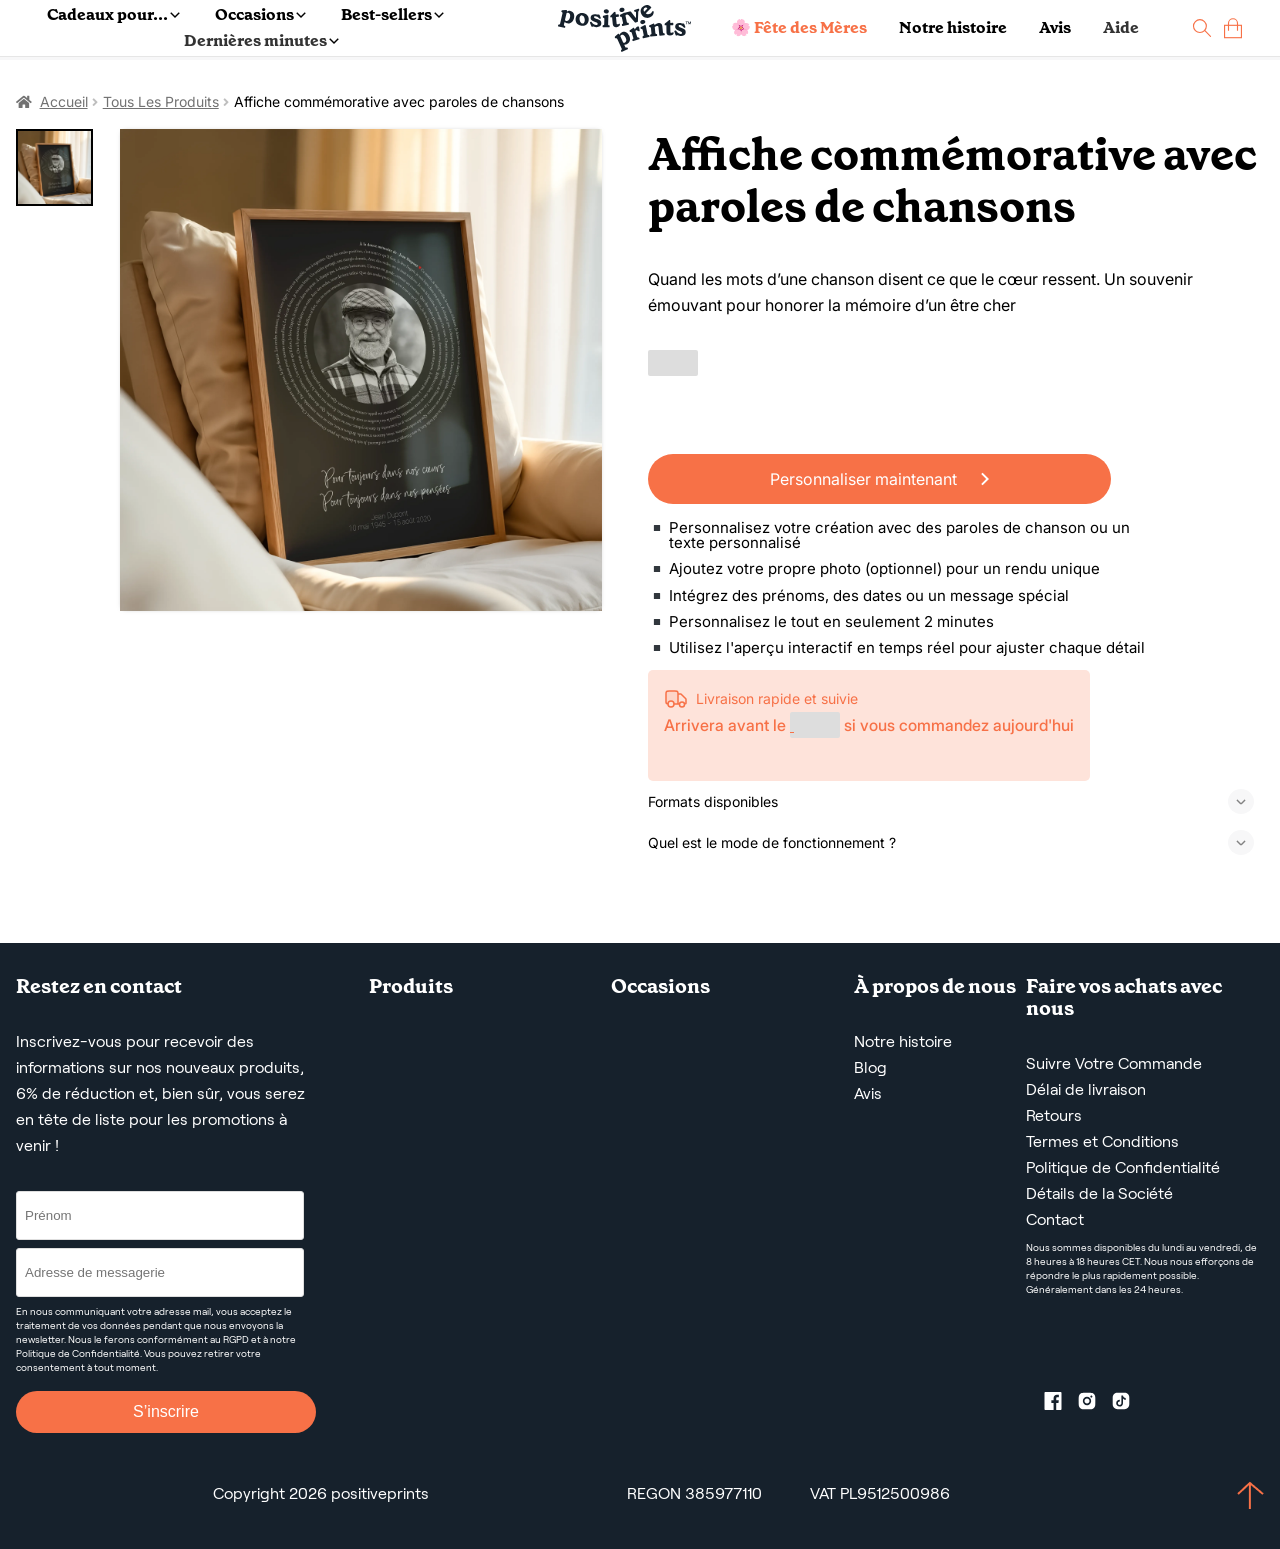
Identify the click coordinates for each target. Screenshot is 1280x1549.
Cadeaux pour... (113, 14)
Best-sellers (392, 14)
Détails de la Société (1099, 1193)
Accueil (64, 101)
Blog (870, 1067)
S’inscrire (166, 1411)
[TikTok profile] (1129, 1405)
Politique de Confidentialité (1123, 1167)
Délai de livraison (1086, 1089)
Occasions (260, 14)
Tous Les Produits (161, 101)
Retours (1054, 1115)
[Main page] (624, 28)
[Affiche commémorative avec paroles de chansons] (361, 370)
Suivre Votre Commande (1114, 1063)
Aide (1121, 27)
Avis (1055, 27)
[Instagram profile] (1095, 1405)
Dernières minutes (261, 40)
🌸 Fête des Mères (799, 27)
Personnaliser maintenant (879, 479)
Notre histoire (953, 27)
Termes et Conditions (1102, 1141)
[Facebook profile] (1061, 1405)
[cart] (1233, 28)
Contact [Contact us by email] (1055, 1219)
